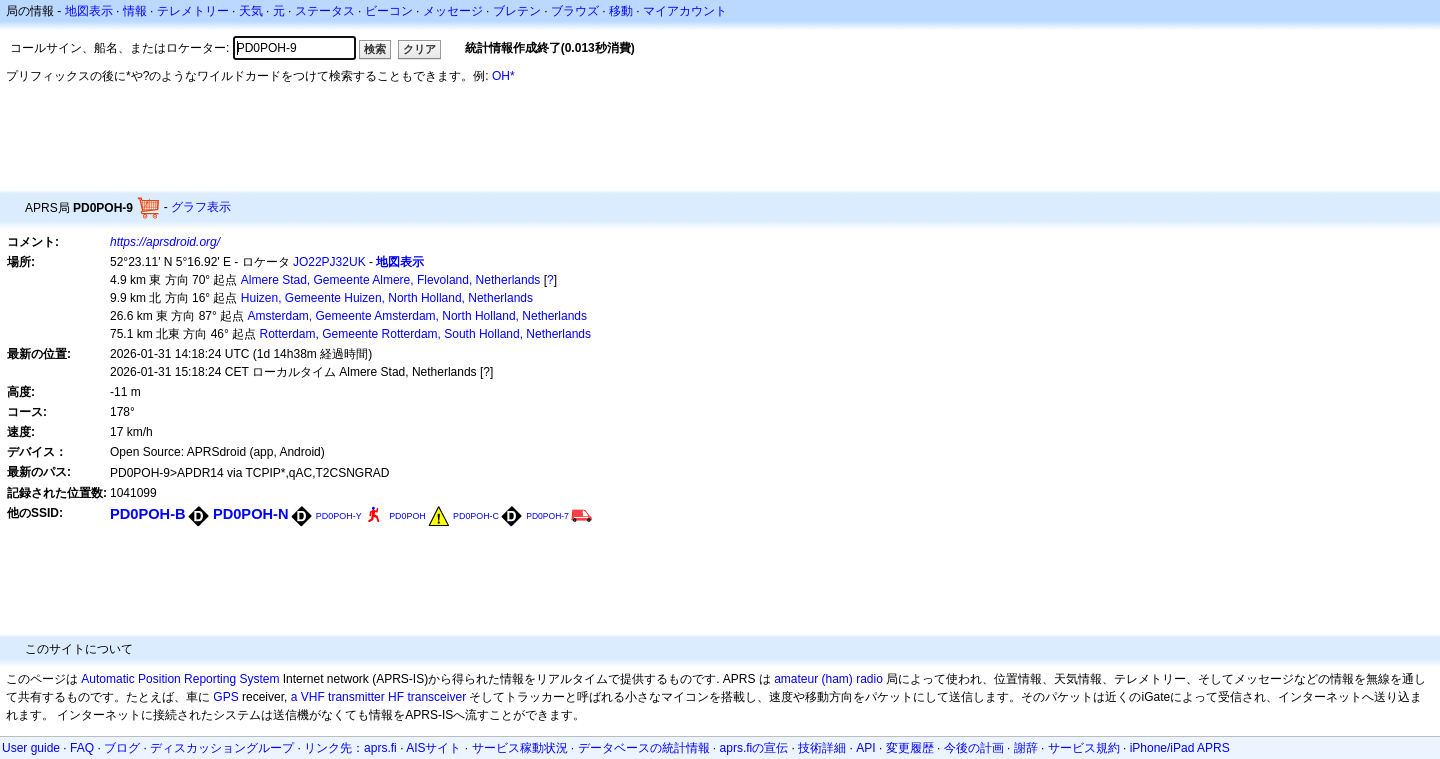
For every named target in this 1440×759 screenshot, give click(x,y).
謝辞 (1026, 748)
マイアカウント (685, 11)
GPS (225, 697)
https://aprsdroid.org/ (165, 242)
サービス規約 (1084, 748)
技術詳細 (822, 748)
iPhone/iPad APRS (1180, 748)
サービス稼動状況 (520, 748)
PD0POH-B (148, 514)
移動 (621, 11)
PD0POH (407, 516)
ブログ (122, 748)
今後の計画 (974, 748)
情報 (135, 11)
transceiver (436, 697)
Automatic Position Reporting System (180, 679)
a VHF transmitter (338, 697)
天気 (251, 11)
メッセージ (453, 11)
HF (396, 697)
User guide (31, 748)
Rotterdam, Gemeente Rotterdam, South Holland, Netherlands (426, 334)
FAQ (82, 748)
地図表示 (89, 11)
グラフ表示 (201, 207)
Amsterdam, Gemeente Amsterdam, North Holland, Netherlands (417, 316)
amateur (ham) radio (828, 679)
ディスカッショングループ (222, 748)
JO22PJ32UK (329, 262)
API (865, 748)
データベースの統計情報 (644, 748)
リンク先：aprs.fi (350, 748)
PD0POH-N (251, 514)
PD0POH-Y (339, 516)
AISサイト (433, 748)
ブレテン (517, 11)
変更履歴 (910, 748)
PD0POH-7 (547, 516)
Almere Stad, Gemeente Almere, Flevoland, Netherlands (390, 280)
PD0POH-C (476, 516)
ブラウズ (575, 11)
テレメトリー (193, 11)
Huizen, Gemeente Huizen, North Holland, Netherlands (387, 298)
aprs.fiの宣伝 (754, 748)
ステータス (325, 11)
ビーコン (389, 11)
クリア (419, 49)
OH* (503, 76)
